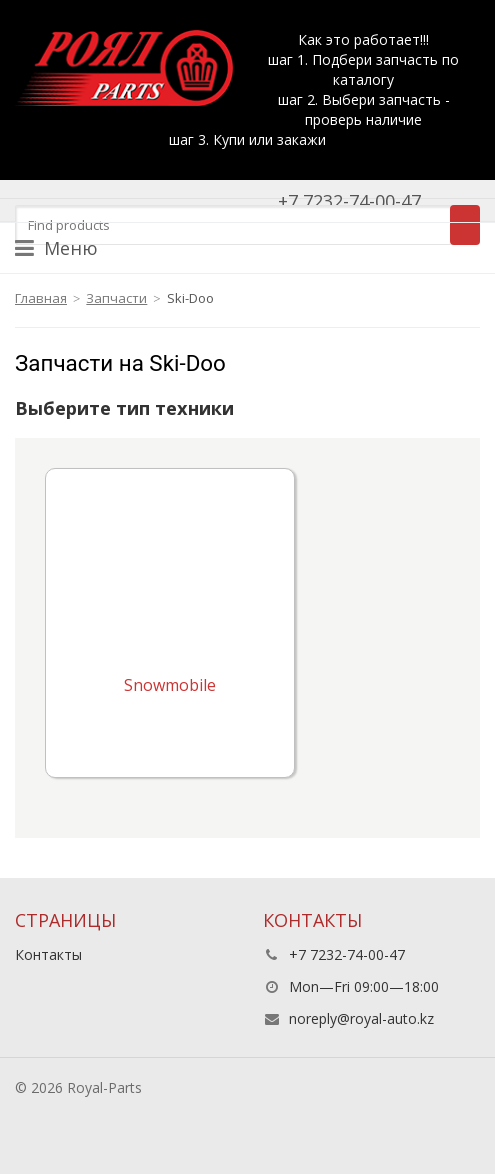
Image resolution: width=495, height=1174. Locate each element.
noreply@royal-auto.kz (361, 1018)
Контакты (48, 954)
